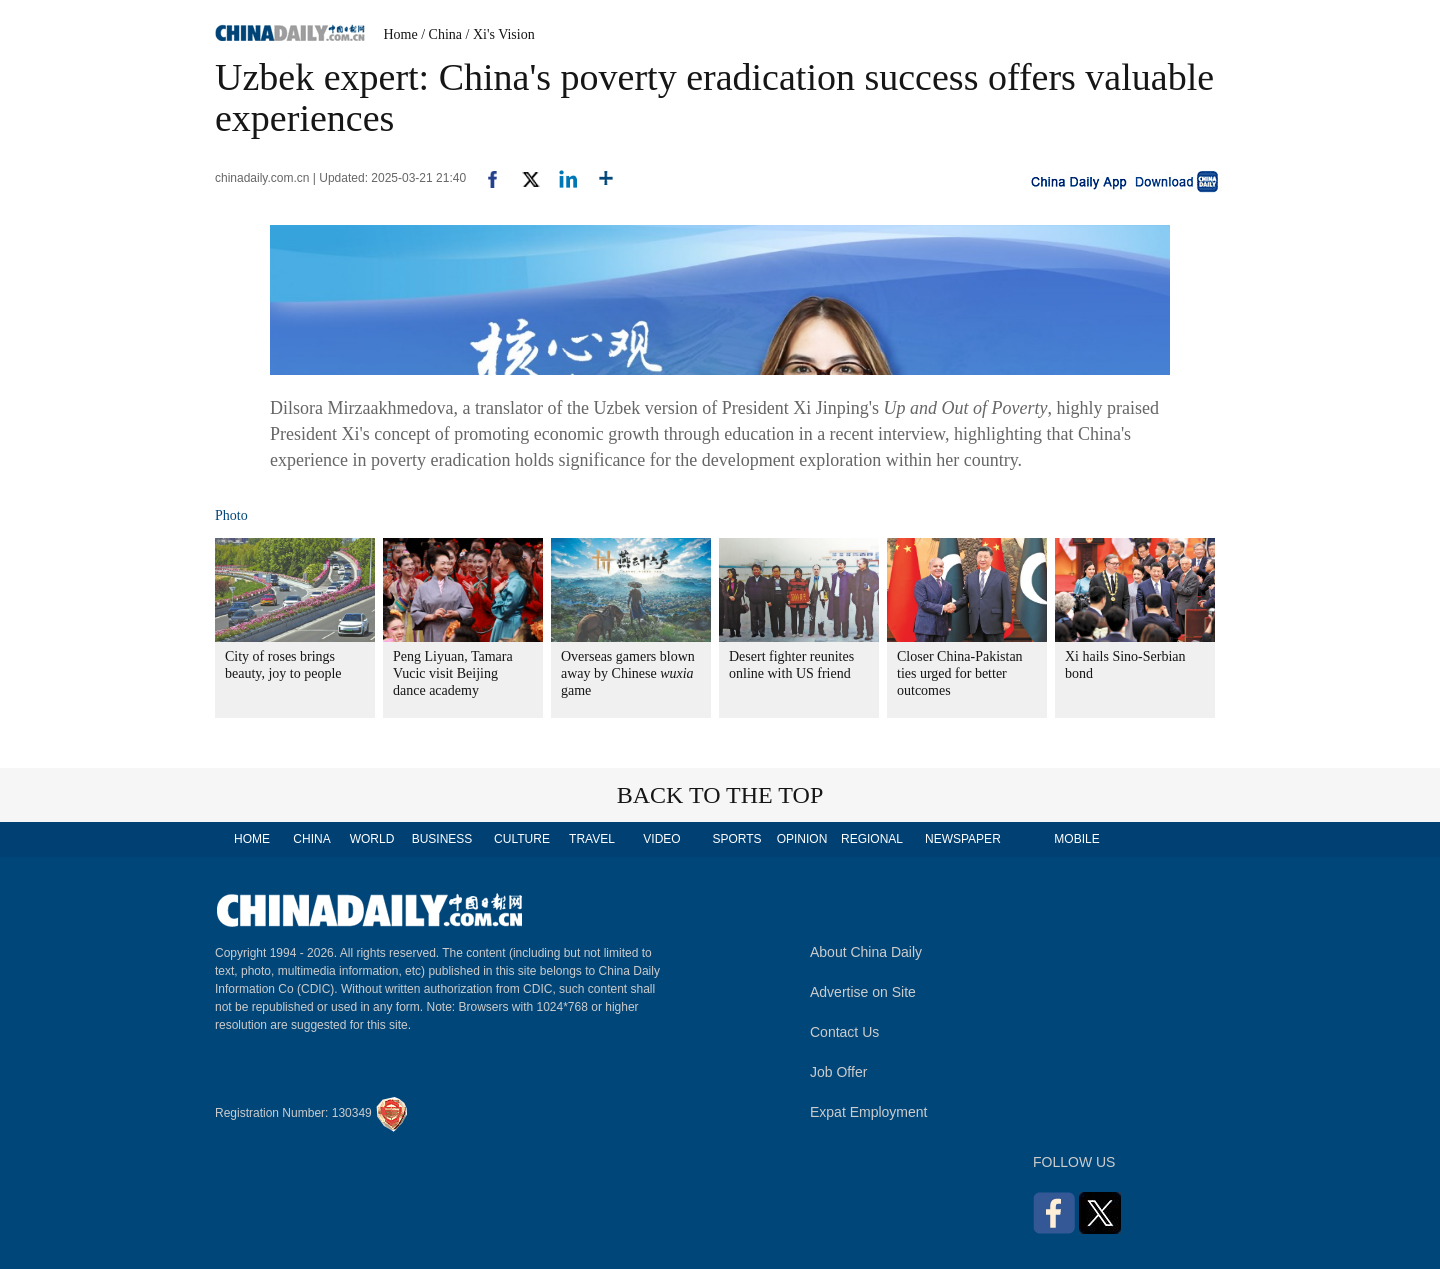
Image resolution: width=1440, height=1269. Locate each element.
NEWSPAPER (962, 839)
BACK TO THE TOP (720, 795)
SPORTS (736, 839)
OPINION (802, 839)
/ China (441, 34)
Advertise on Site (863, 992)
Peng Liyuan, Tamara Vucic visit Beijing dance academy (453, 673)
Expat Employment (869, 1112)
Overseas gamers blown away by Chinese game (628, 673)
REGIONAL (872, 839)
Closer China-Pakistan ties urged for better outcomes (960, 673)
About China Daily (866, 952)
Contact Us (844, 1032)
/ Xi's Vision (500, 34)
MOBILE (1076, 839)
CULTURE (522, 839)
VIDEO (661, 839)
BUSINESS (442, 839)
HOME (252, 839)
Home (401, 34)
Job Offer (838, 1072)
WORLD (372, 839)
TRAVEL (592, 839)
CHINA (311, 839)
